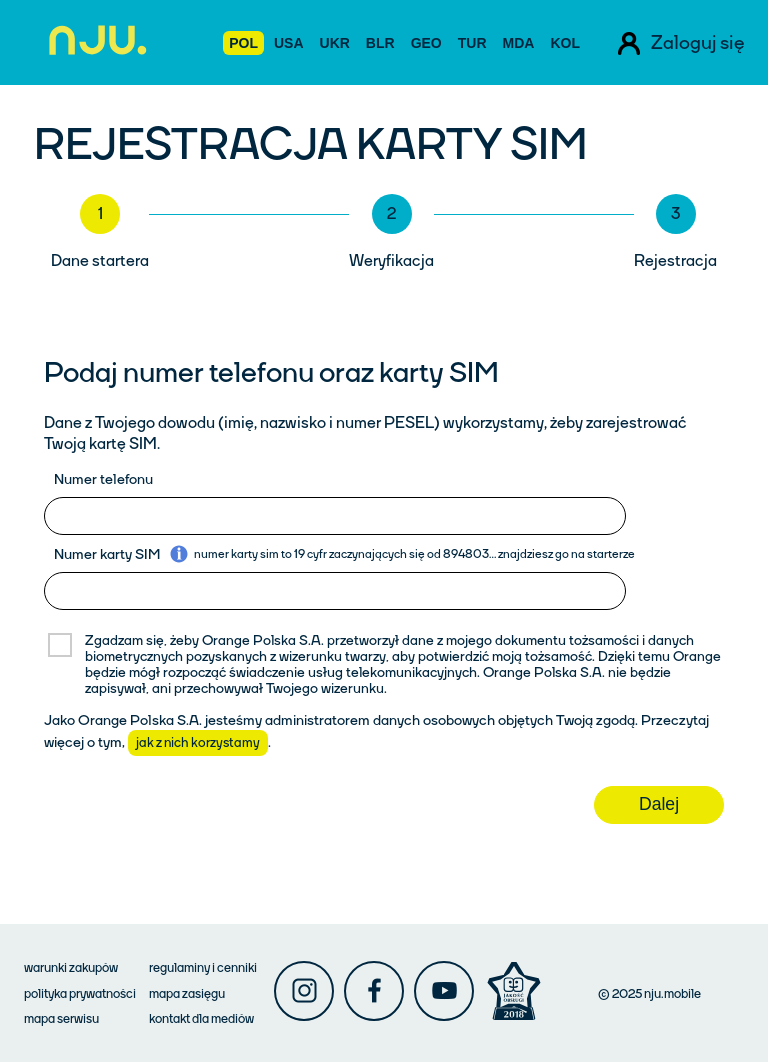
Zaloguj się (697, 43)
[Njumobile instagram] (304, 991)
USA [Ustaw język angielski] (289, 43)
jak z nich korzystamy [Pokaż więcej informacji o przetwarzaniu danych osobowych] (198, 743)
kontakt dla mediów (201, 1018)
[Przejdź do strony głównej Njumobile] (92, 42)
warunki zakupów (71, 967)
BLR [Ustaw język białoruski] (380, 43)
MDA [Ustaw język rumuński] (519, 43)
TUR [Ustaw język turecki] (472, 43)
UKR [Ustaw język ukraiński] (335, 43)
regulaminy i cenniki (203, 967)
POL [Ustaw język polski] (243, 43)
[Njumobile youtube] (444, 991)
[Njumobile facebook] (374, 991)
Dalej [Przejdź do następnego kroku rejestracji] (659, 804)
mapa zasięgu (187, 993)
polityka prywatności (80, 993)
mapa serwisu (61, 1018)
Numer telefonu (103, 479)
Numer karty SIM (107, 554)
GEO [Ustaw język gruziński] (426, 43)
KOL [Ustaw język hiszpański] (565, 43)
